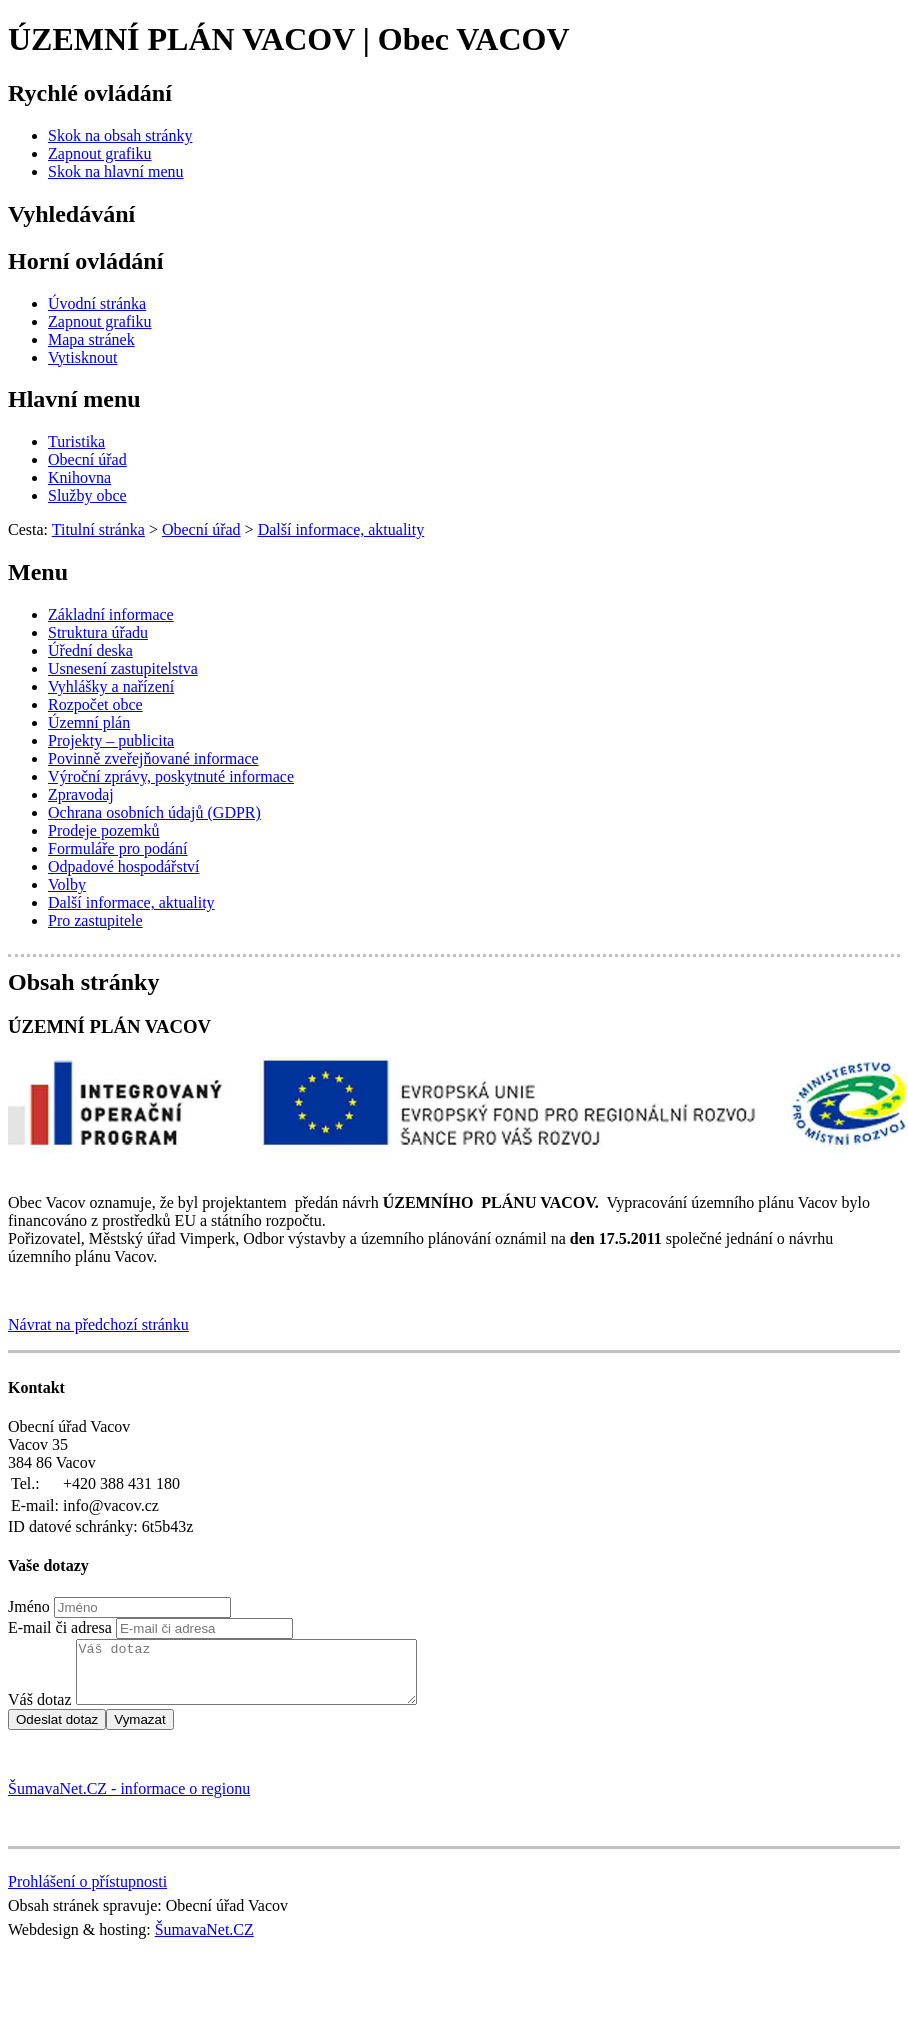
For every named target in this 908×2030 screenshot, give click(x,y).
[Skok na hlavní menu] (116, 171)
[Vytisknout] (82, 357)
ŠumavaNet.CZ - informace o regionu (129, 1800)
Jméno (29, 1606)
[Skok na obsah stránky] (120, 135)
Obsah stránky (83, 982)
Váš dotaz (40, 1711)
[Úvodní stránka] (97, 303)
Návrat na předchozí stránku (98, 1324)
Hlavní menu (74, 399)
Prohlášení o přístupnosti (87, 1893)
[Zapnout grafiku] (100, 153)
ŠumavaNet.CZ (204, 1941)
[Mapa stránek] (91, 339)
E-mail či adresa (60, 1627)
